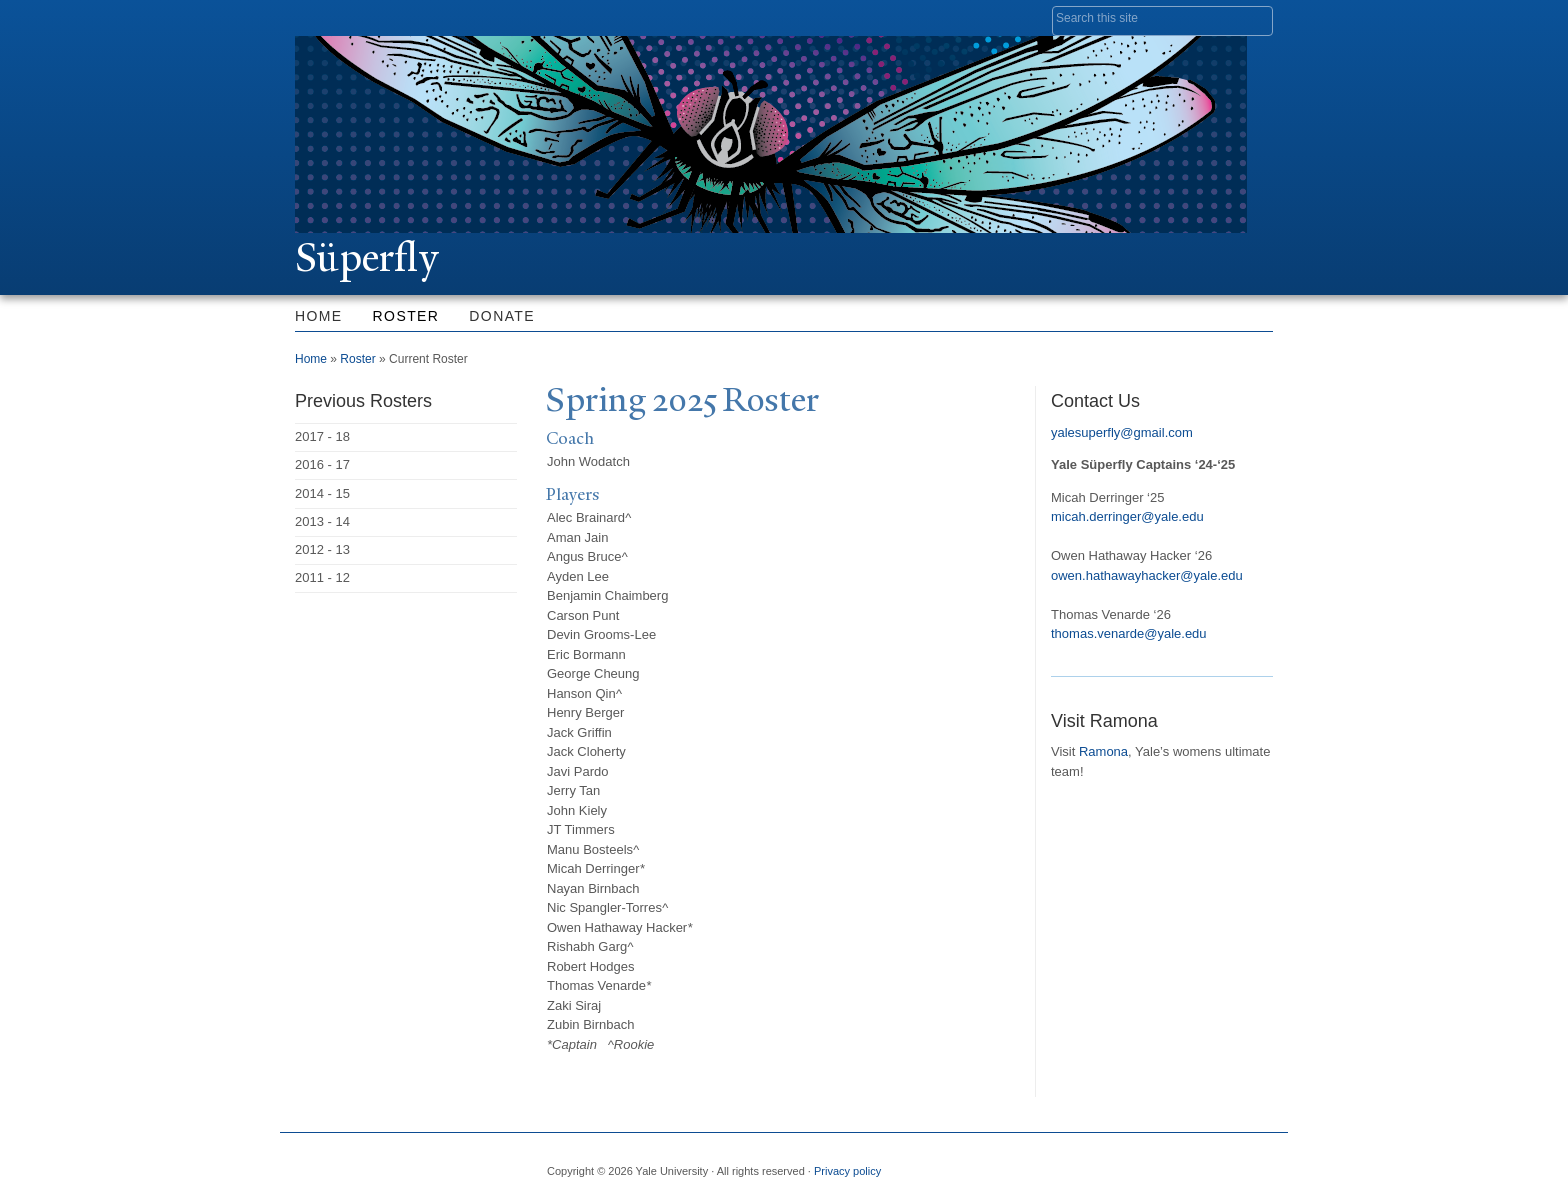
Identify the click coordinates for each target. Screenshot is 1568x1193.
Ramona (1103, 751)
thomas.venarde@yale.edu (1129, 633)
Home (319, 316)
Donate (502, 316)
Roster (406, 316)
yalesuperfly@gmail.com (1122, 432)
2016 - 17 (322, 464)
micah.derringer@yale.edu (1127, 516)
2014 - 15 (322, 493)
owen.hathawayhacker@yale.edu (1147, 575)
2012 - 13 (322, 549)
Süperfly (367, 257)
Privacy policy (847, 1171)
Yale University (351, 17)
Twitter (1111, 1163)
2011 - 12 (322, 577)
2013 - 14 (322, 521)
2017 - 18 (322, 436)
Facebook (1063, 1163)
